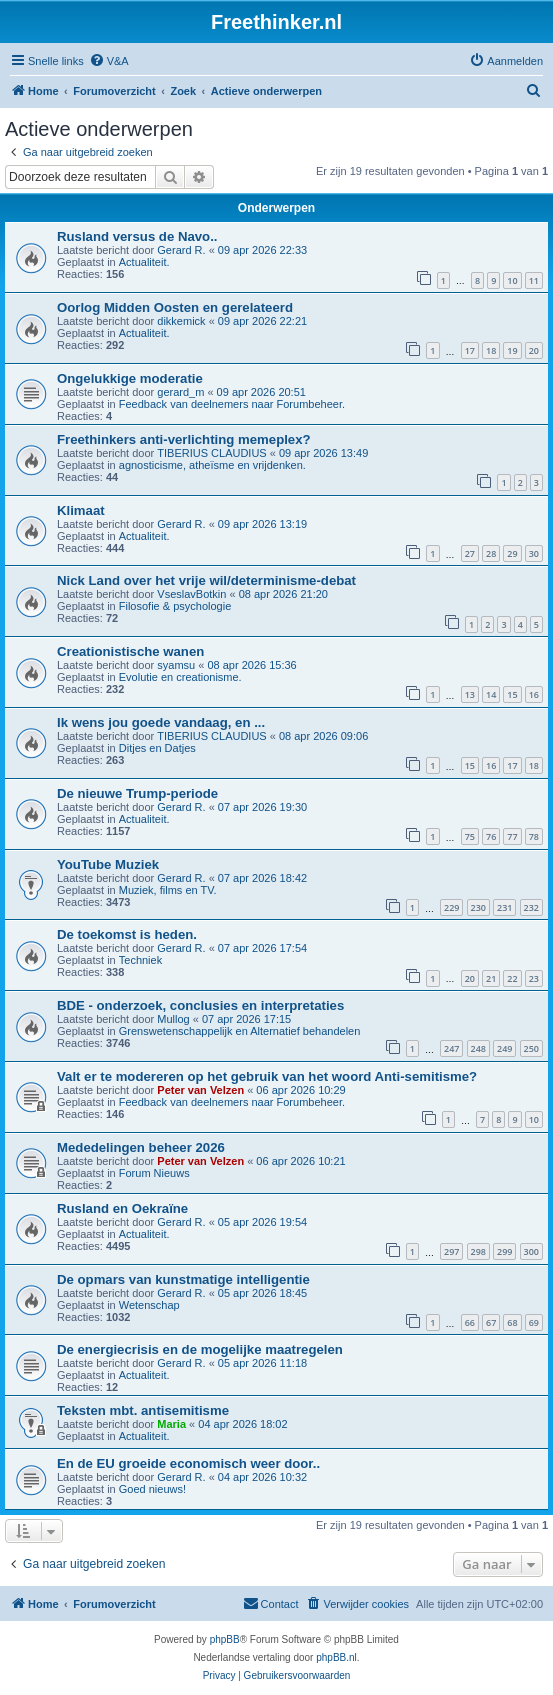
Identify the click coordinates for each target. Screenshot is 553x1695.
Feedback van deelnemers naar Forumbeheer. (232, 404)
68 (512, 1322)
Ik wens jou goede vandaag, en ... (161, 722)
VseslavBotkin (191, 594)
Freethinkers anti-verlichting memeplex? (184, 439)
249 (504, 1048)
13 (470, 694)
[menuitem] (109, 61)
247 (451, 1048)
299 (504, 1251)
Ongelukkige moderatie (130, 378)
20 (534, 350)
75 (470, 836)
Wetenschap (149, 1305)
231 (504, 907)
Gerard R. (181, 250)
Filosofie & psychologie (175, 606)
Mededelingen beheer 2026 (141, 1147)
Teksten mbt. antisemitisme (143, 1410)
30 (534, 553)
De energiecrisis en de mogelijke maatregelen (200, 1349)
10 (512, 280)
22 (512, 978)
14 (491, 694)
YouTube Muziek (108, 864)
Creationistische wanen (130, 651)
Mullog (173, 1019)
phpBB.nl (336, 1657)
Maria (171, 1424)
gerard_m (180, 392)
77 (512, 836)
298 (478, 1251)
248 (478, 1048)
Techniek (140, 960)
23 (534, 978)
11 (534, 280)
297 (451, 1251)
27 (470, 553)
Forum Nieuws (154, 1173)
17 (470, 350)
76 (491, 836)
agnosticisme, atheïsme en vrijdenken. (212, 465)
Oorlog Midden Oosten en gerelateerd (175, 307)
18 (491, 350)
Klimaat (81, 510)
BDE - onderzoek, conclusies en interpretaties (200, 1005)
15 (512, 694)
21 (491, 978)
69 (534, 1322)
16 (534, 694)
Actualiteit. (144, 262)
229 (451, 907)
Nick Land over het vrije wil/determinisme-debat (206, 580)
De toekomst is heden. (127, 934)
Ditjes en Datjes (157, 748)
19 (512, 350)
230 (478, 907)
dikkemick (181, 321)
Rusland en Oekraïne (122, 1208)
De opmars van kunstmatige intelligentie (183, 1279)
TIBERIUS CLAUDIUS (211, 453)
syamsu (176, 665)
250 (531, 1048)
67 (491, 1322)
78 (534, 836)
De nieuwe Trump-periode (137, 793)
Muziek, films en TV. (168, 890)
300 (531, 1251)
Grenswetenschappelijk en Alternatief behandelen (240, 1031)
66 (470, 1322)
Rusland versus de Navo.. (137, 236)
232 (531, 907)
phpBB (225, 1639)
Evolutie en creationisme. (180, 677)
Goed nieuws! (152, 1489)
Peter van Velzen (200, 1090)
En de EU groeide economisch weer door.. (188, 1463)
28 (491, 553)
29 (512, 553)
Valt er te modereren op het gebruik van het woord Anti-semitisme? (267, 1076)
